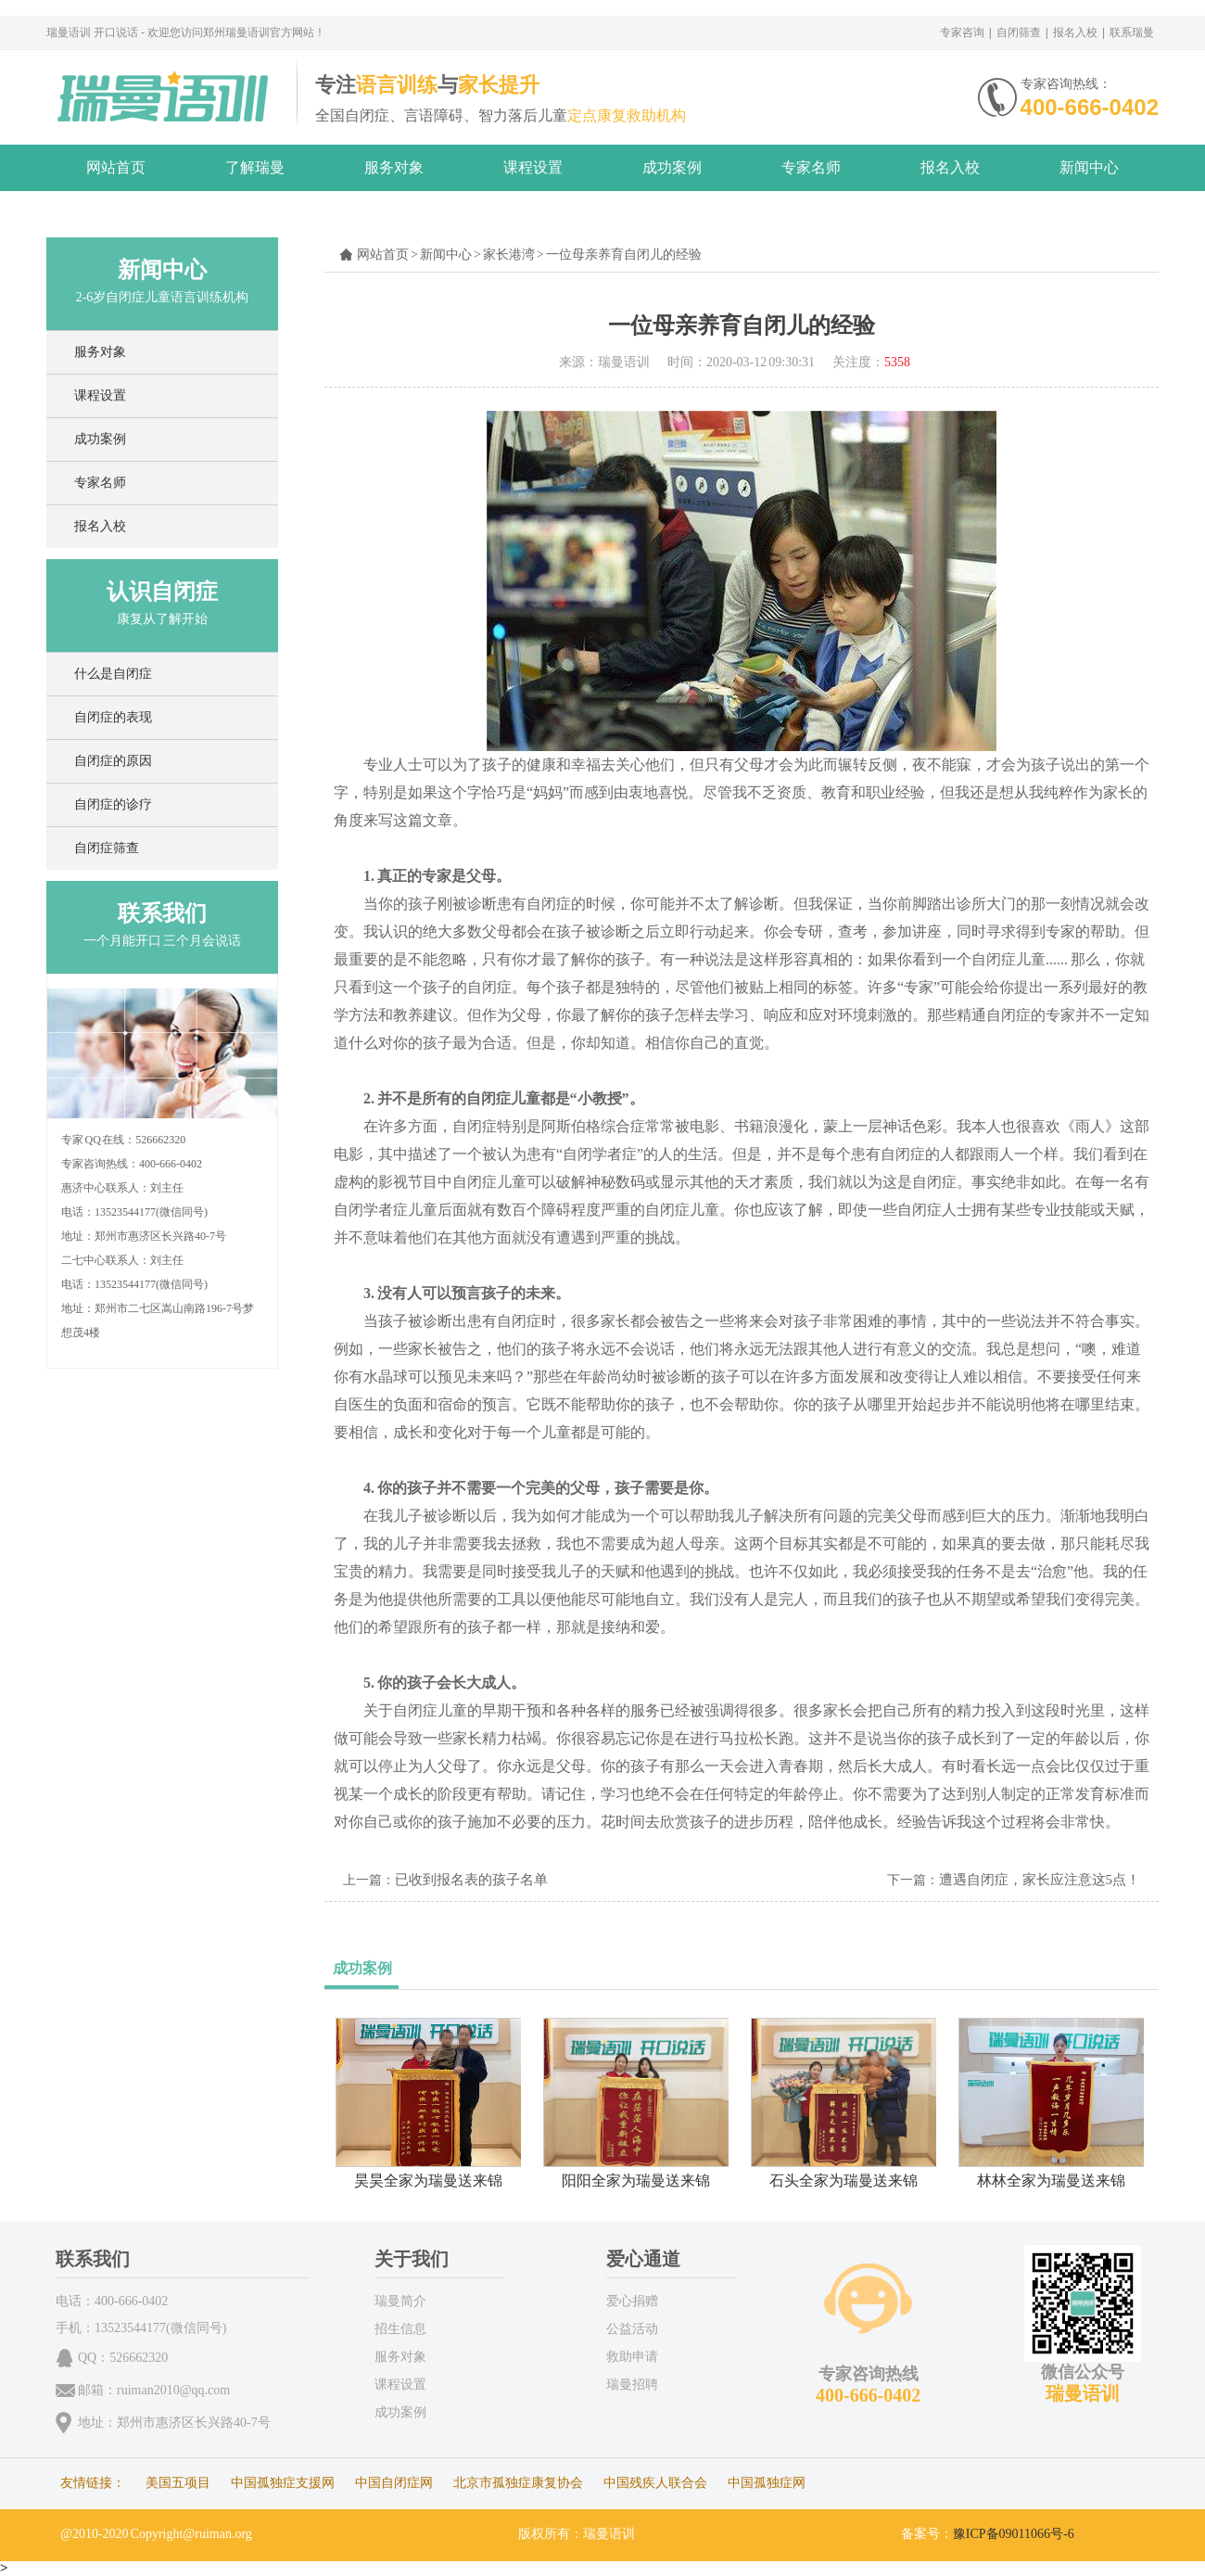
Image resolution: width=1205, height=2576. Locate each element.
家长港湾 (509, 254)
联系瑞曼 (1132, 32)
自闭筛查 (1018, 32)
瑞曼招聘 (632, 2384)
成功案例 (672, 167)
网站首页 (116, 167)
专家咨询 (962, 32)
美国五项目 (178, 2483)
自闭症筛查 (106, 848)
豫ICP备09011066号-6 (1013, 2534)
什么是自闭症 (113, 674)
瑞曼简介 (400, 2301)
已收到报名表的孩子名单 (471, 1879)
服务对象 (394, 167)
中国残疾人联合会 (655, 2483)
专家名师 (811, 167)
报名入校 (1075, 32)
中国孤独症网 (766, 2483)
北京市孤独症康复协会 (518, 2483)
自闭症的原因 (113, 761)
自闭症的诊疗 (113, 804)
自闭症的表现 (113, 717)
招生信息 (400, 2329)
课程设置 (533, 167)
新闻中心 (1089, 167)
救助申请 (632, 2357)
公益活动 (632, 2329)
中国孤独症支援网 (283, 2483)
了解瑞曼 (255, 167)
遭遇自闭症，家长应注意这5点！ (1040, 1879)
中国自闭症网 (394, 2483)
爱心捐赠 (632, 2301)
